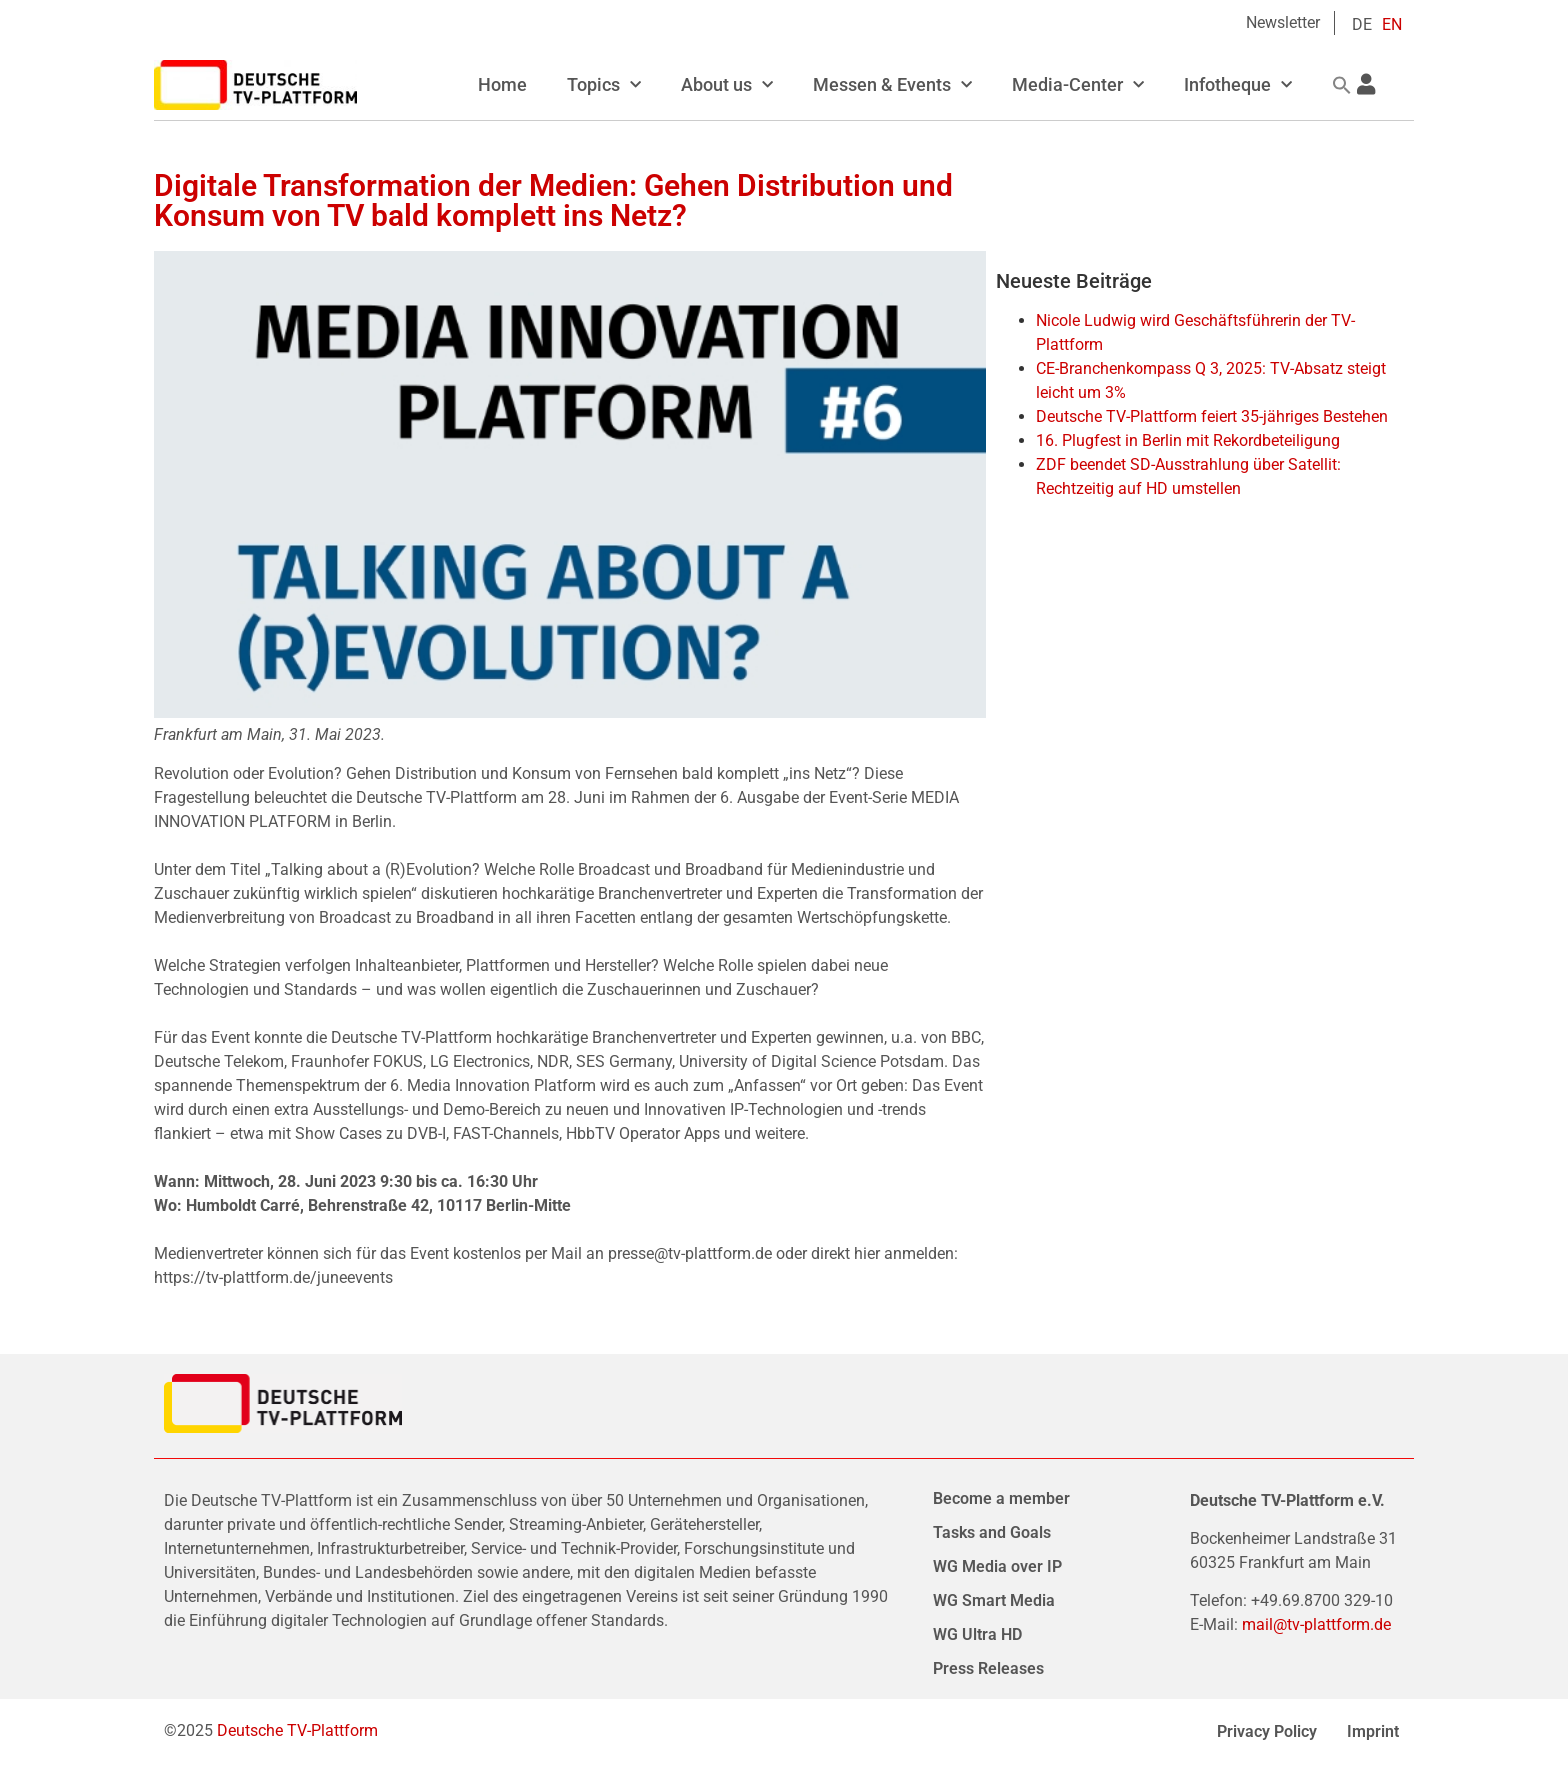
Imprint (1373, 1731)
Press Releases (988, 1668)
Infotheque (1238, 85)
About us (727, 85)
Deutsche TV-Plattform (297, 1730)
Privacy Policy (1267, 1731)
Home (502, 84)
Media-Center (1078, 85)
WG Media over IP (997, 1566)
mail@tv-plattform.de (1316, 1624)
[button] (1342, 85)
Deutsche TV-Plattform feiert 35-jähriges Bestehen (1212, 416)
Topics (604, 85)
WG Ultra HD (977, 1634)
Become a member (1001, 1498)
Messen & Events (892, 85)
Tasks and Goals (992, 1532)
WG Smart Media (994, 1600)
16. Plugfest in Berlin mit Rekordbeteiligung (1188, 440)
